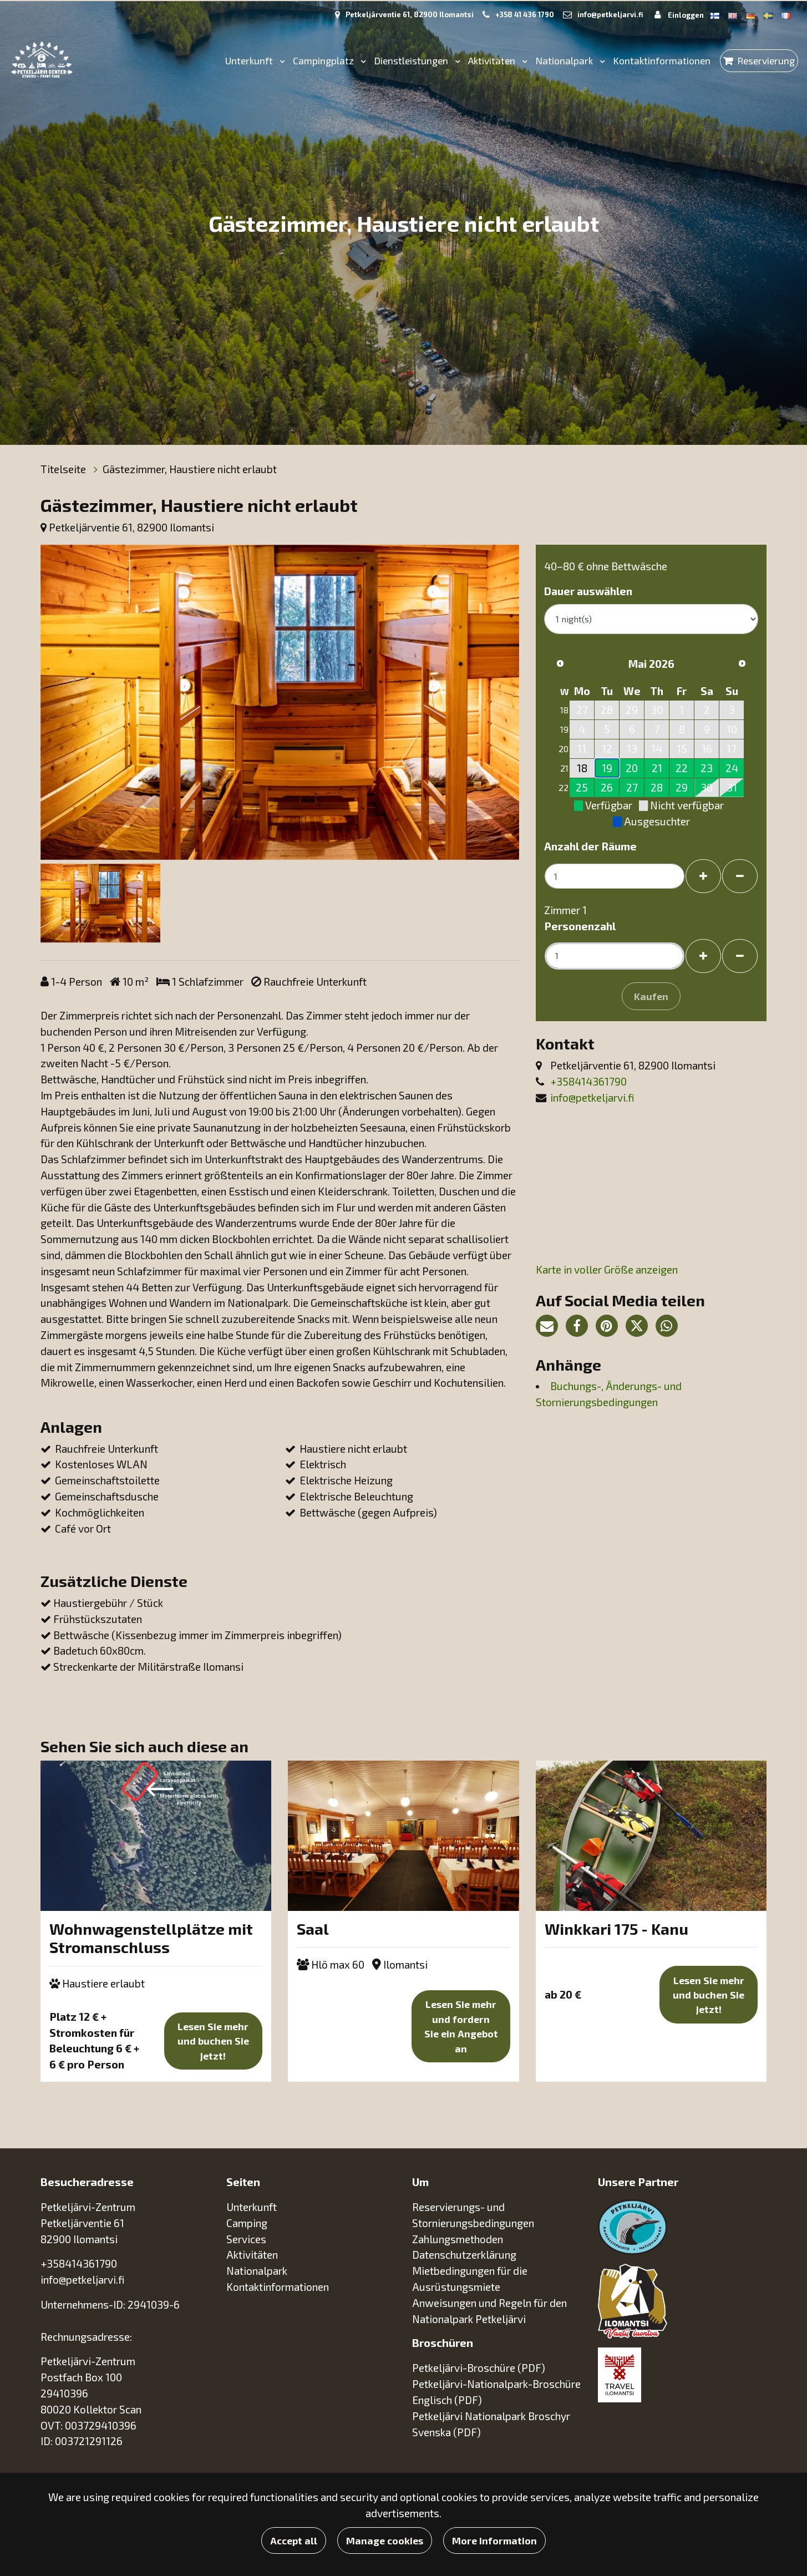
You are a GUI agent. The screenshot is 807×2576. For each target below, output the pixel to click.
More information (494, 2540)
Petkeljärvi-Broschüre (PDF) (478, 2367)
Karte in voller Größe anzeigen (607, 1269)
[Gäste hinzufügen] (703, 955)
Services (247, 2239)
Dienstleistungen (412, 60)
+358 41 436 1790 (524, 14)
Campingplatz (324, 60)
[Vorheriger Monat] (560, 663)
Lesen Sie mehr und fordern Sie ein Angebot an (461, 2026)
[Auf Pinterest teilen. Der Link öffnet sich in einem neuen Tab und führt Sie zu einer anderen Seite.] (611, 1326)
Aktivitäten (492, 60)
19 (607, 768)
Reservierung (766, 60)
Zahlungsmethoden (457, 2239)
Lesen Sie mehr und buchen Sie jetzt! (213, 2041)
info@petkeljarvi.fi (610, 14)
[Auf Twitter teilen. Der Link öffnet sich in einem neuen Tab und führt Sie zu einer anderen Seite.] (641, 1326)
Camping (248, 2223)
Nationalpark (565, 60)
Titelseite (64, 469)
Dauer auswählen (588, 591)
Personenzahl (580, 926)
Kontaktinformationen (661, 60)
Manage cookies (384, 2540)
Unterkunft (250, 60)
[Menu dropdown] (280, 60)
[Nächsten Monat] (742, 663)
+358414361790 (588, 1081)
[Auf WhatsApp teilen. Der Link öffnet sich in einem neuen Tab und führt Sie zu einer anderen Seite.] (669, 1326)
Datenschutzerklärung (464, 2254)
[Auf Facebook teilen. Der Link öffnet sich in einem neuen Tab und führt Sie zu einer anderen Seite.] (581, 1326)
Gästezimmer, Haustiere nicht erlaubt (190, 469)
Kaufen (651, 996)
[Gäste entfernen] (740, 955)
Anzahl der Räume (590, 846)
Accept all (293, 2540)
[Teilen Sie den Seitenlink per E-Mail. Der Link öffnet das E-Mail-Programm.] (551, 1326)
